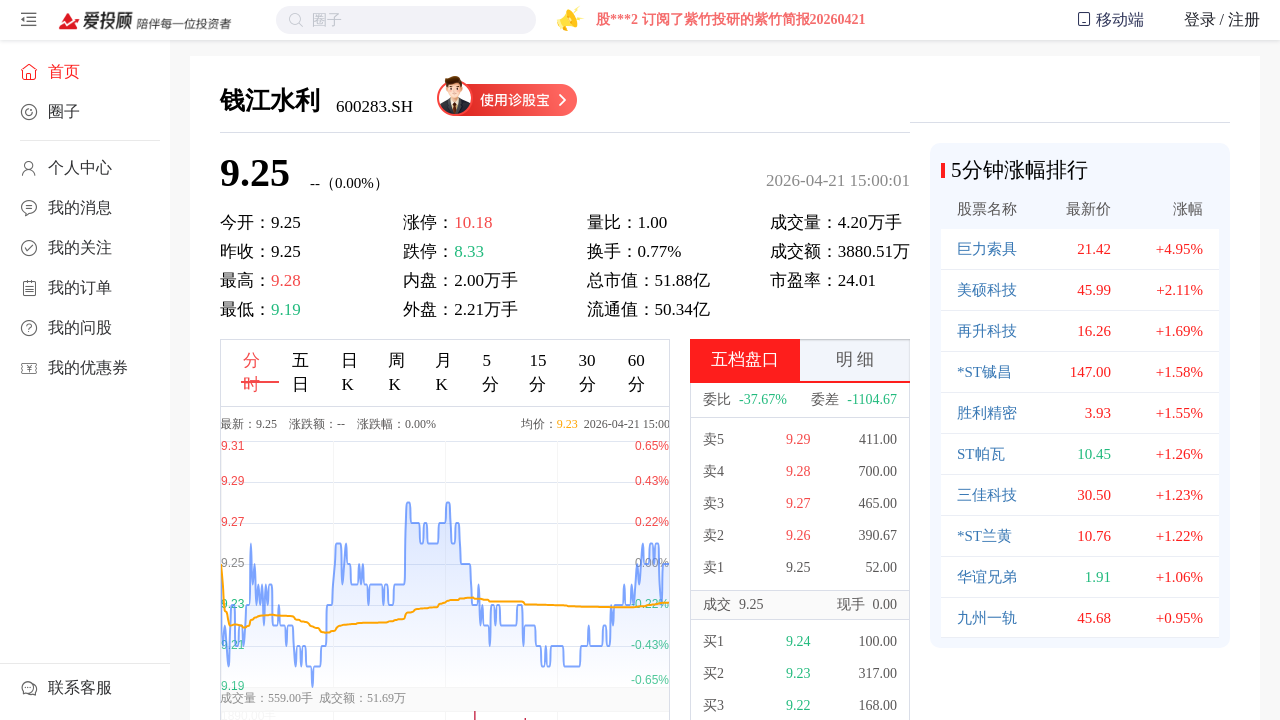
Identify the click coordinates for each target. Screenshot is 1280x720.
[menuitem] (85, 72)
